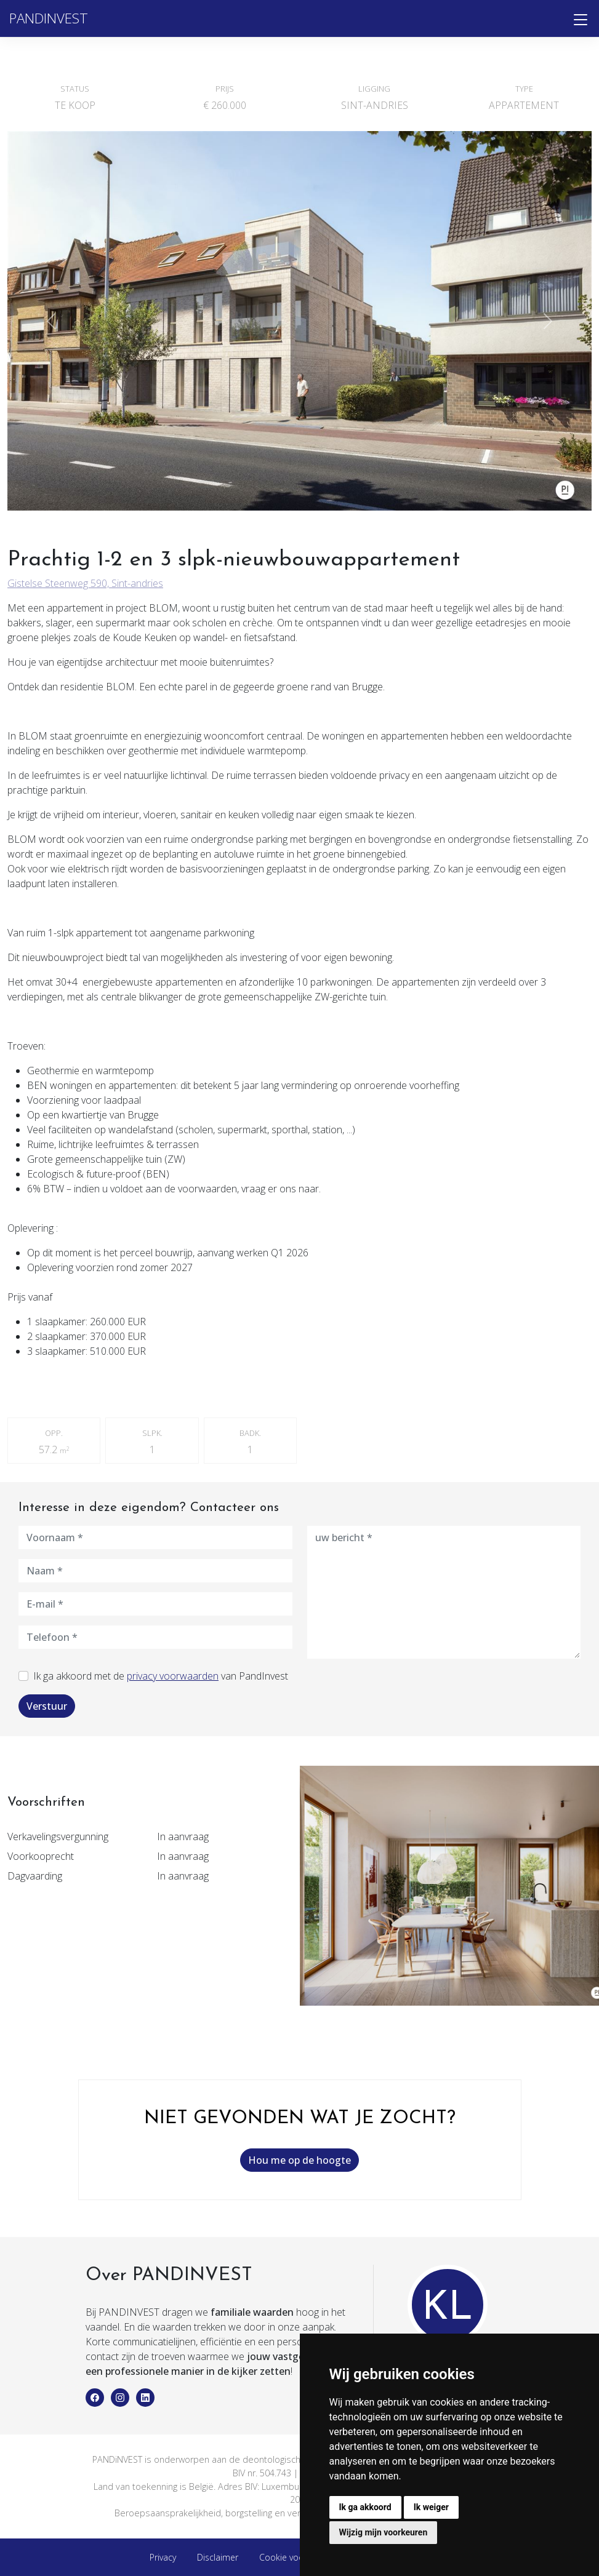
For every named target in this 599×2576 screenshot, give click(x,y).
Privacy (163, 2557)
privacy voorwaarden (173, 1676)
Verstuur (46, 1706)
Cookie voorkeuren (296, 2557)
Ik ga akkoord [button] (365, 2507)
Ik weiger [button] (431, 2507)
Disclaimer (217, 2557)
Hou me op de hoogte (299, 2160)
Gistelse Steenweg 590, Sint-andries (85, 583)
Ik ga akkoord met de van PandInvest (160, 1676)
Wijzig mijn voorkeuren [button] (383, 2532)
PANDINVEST (48, 18)
